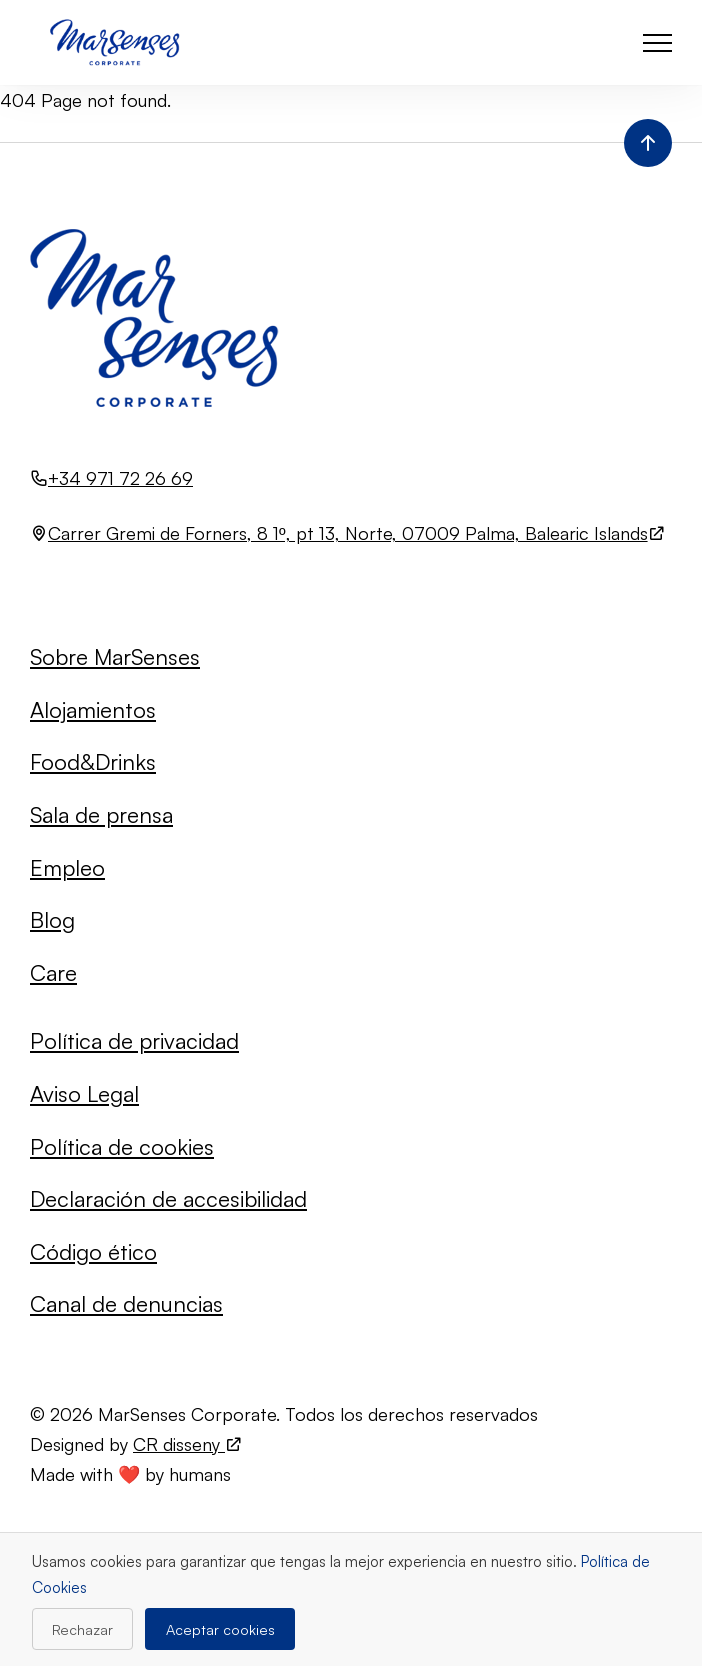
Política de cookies (122, 1146)
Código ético (93, 1251)
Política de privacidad (134, 1040)
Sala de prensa (101, 814)
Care (53, 972)
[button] (657, 42)
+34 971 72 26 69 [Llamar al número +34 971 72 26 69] (120, 478)
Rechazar (82, 1629)
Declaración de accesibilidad (168, 1198)
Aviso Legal (84, 1093)
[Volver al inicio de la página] (648, 143)
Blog (52, 919)
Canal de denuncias (126, 1303)
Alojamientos (93, 709)
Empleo (67, 867)
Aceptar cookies (220, 1629)
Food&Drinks (93, 761)
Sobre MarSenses (115, 656)
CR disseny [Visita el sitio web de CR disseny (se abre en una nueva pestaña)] (188, 1444)
